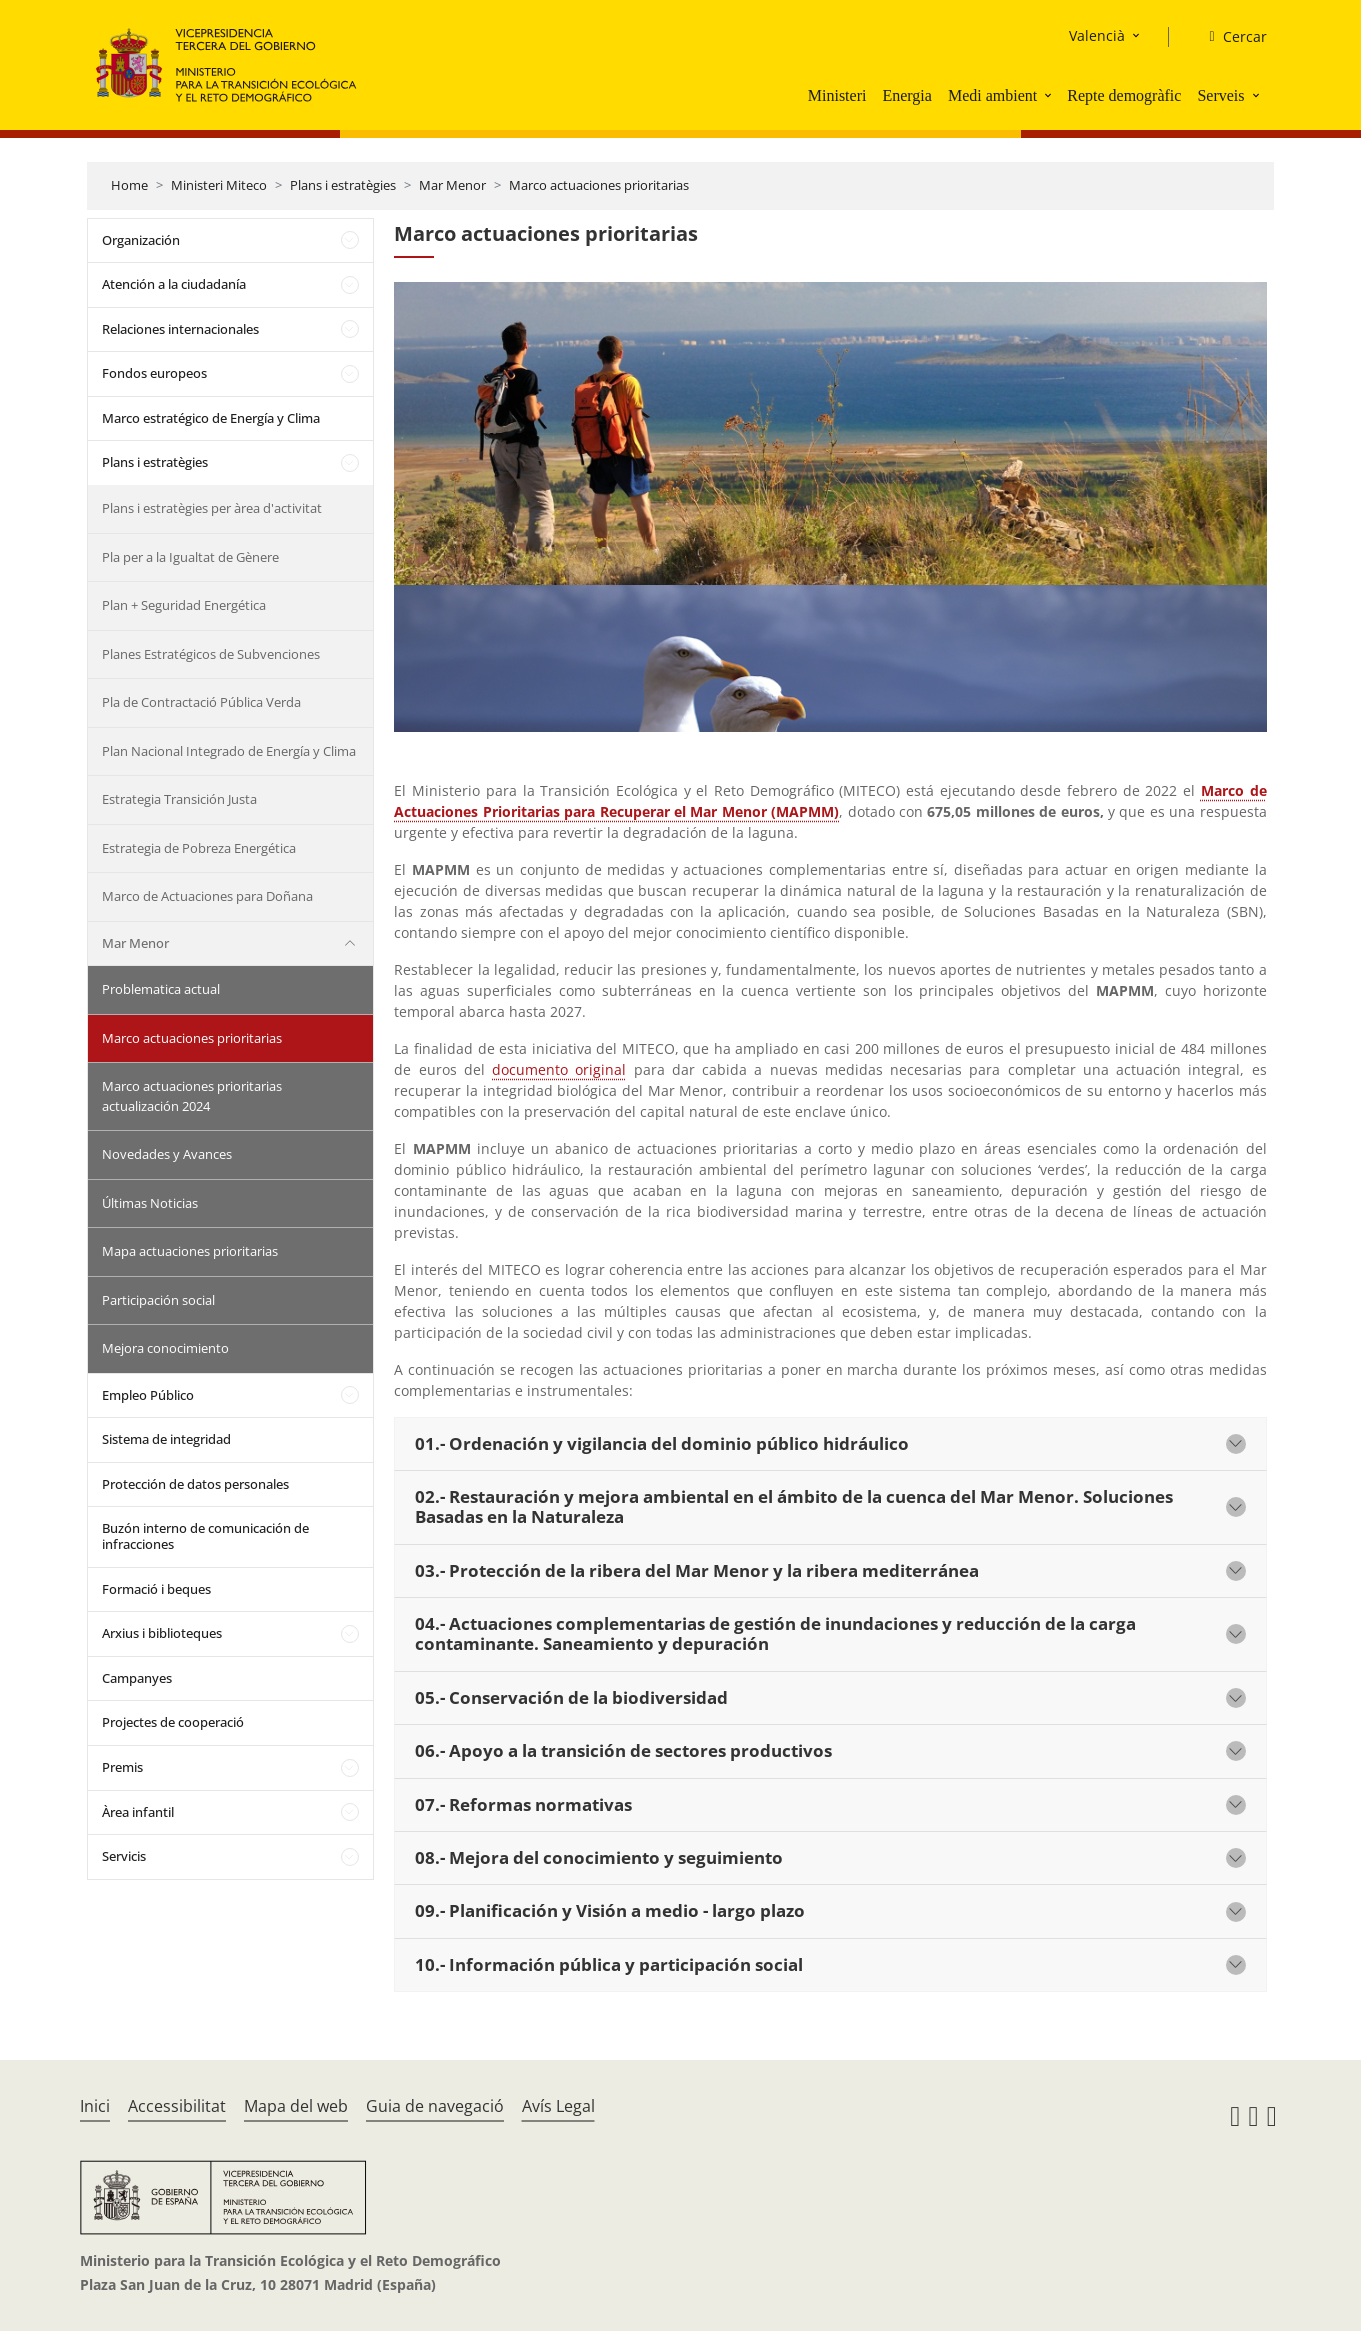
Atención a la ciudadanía (174, 284)
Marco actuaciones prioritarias (599, 185)
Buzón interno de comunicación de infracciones (205, 1536)
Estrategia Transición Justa (179, 799)
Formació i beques (156, 1589)
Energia (906, 95)
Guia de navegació (435, 2106)
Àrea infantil (138, 1812)
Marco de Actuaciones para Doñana (207, 896)
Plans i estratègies (343, 185)
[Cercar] (1229, 37)
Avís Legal (558, 2106)
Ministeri (837, 95)
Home (129, 185)
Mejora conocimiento (165, 1348)
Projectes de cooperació (173, 1722)
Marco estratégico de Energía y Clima (211, 418)
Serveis (1220, 95)
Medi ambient (992, 95)
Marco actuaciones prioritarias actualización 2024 (192, 1096)
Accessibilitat (177, 2106)
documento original (559, 1069)
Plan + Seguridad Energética (184, 605)
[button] (1050, 95)
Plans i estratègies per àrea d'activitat (212, 508)
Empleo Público (148, 1395)
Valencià (1097, 35)
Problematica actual (161, 989)
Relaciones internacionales (180, 329)
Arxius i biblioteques (162, 1633)
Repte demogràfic (1124, 95)
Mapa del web (296, 2106)
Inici (95, 2106)
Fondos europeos (154, 373)
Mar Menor (452, 185)
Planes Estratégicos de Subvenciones (211, 654)
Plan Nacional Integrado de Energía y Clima (229, 751)
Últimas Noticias (150, 1203)
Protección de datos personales (195, 1484)
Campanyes (137, 1678)
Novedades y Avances (167, 1154)
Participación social (158, 1300)
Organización (141, 240)
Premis (122, 1767)
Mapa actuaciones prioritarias (190, 1251)
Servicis (124, 1856)
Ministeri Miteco (219, 185)
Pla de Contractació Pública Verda (201, 702)
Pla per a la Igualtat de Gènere (190, 557)
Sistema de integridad (166, 1439)
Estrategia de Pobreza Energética (199, 848)
